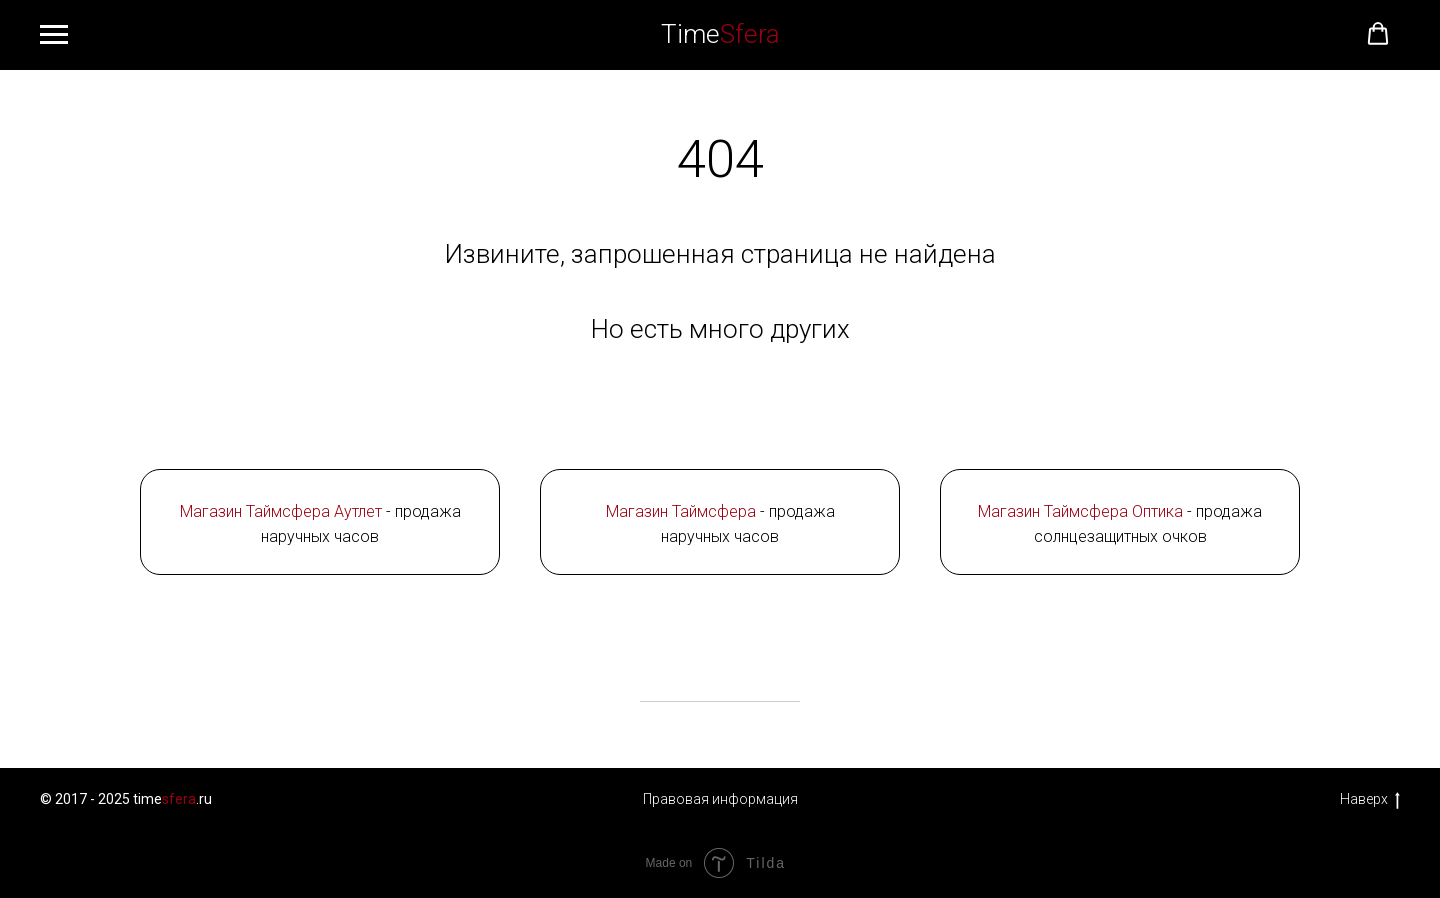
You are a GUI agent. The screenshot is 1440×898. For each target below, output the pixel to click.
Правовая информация (720, 799)
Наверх (1370, 800)
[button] (1378, 34)
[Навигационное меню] (54, 35)
